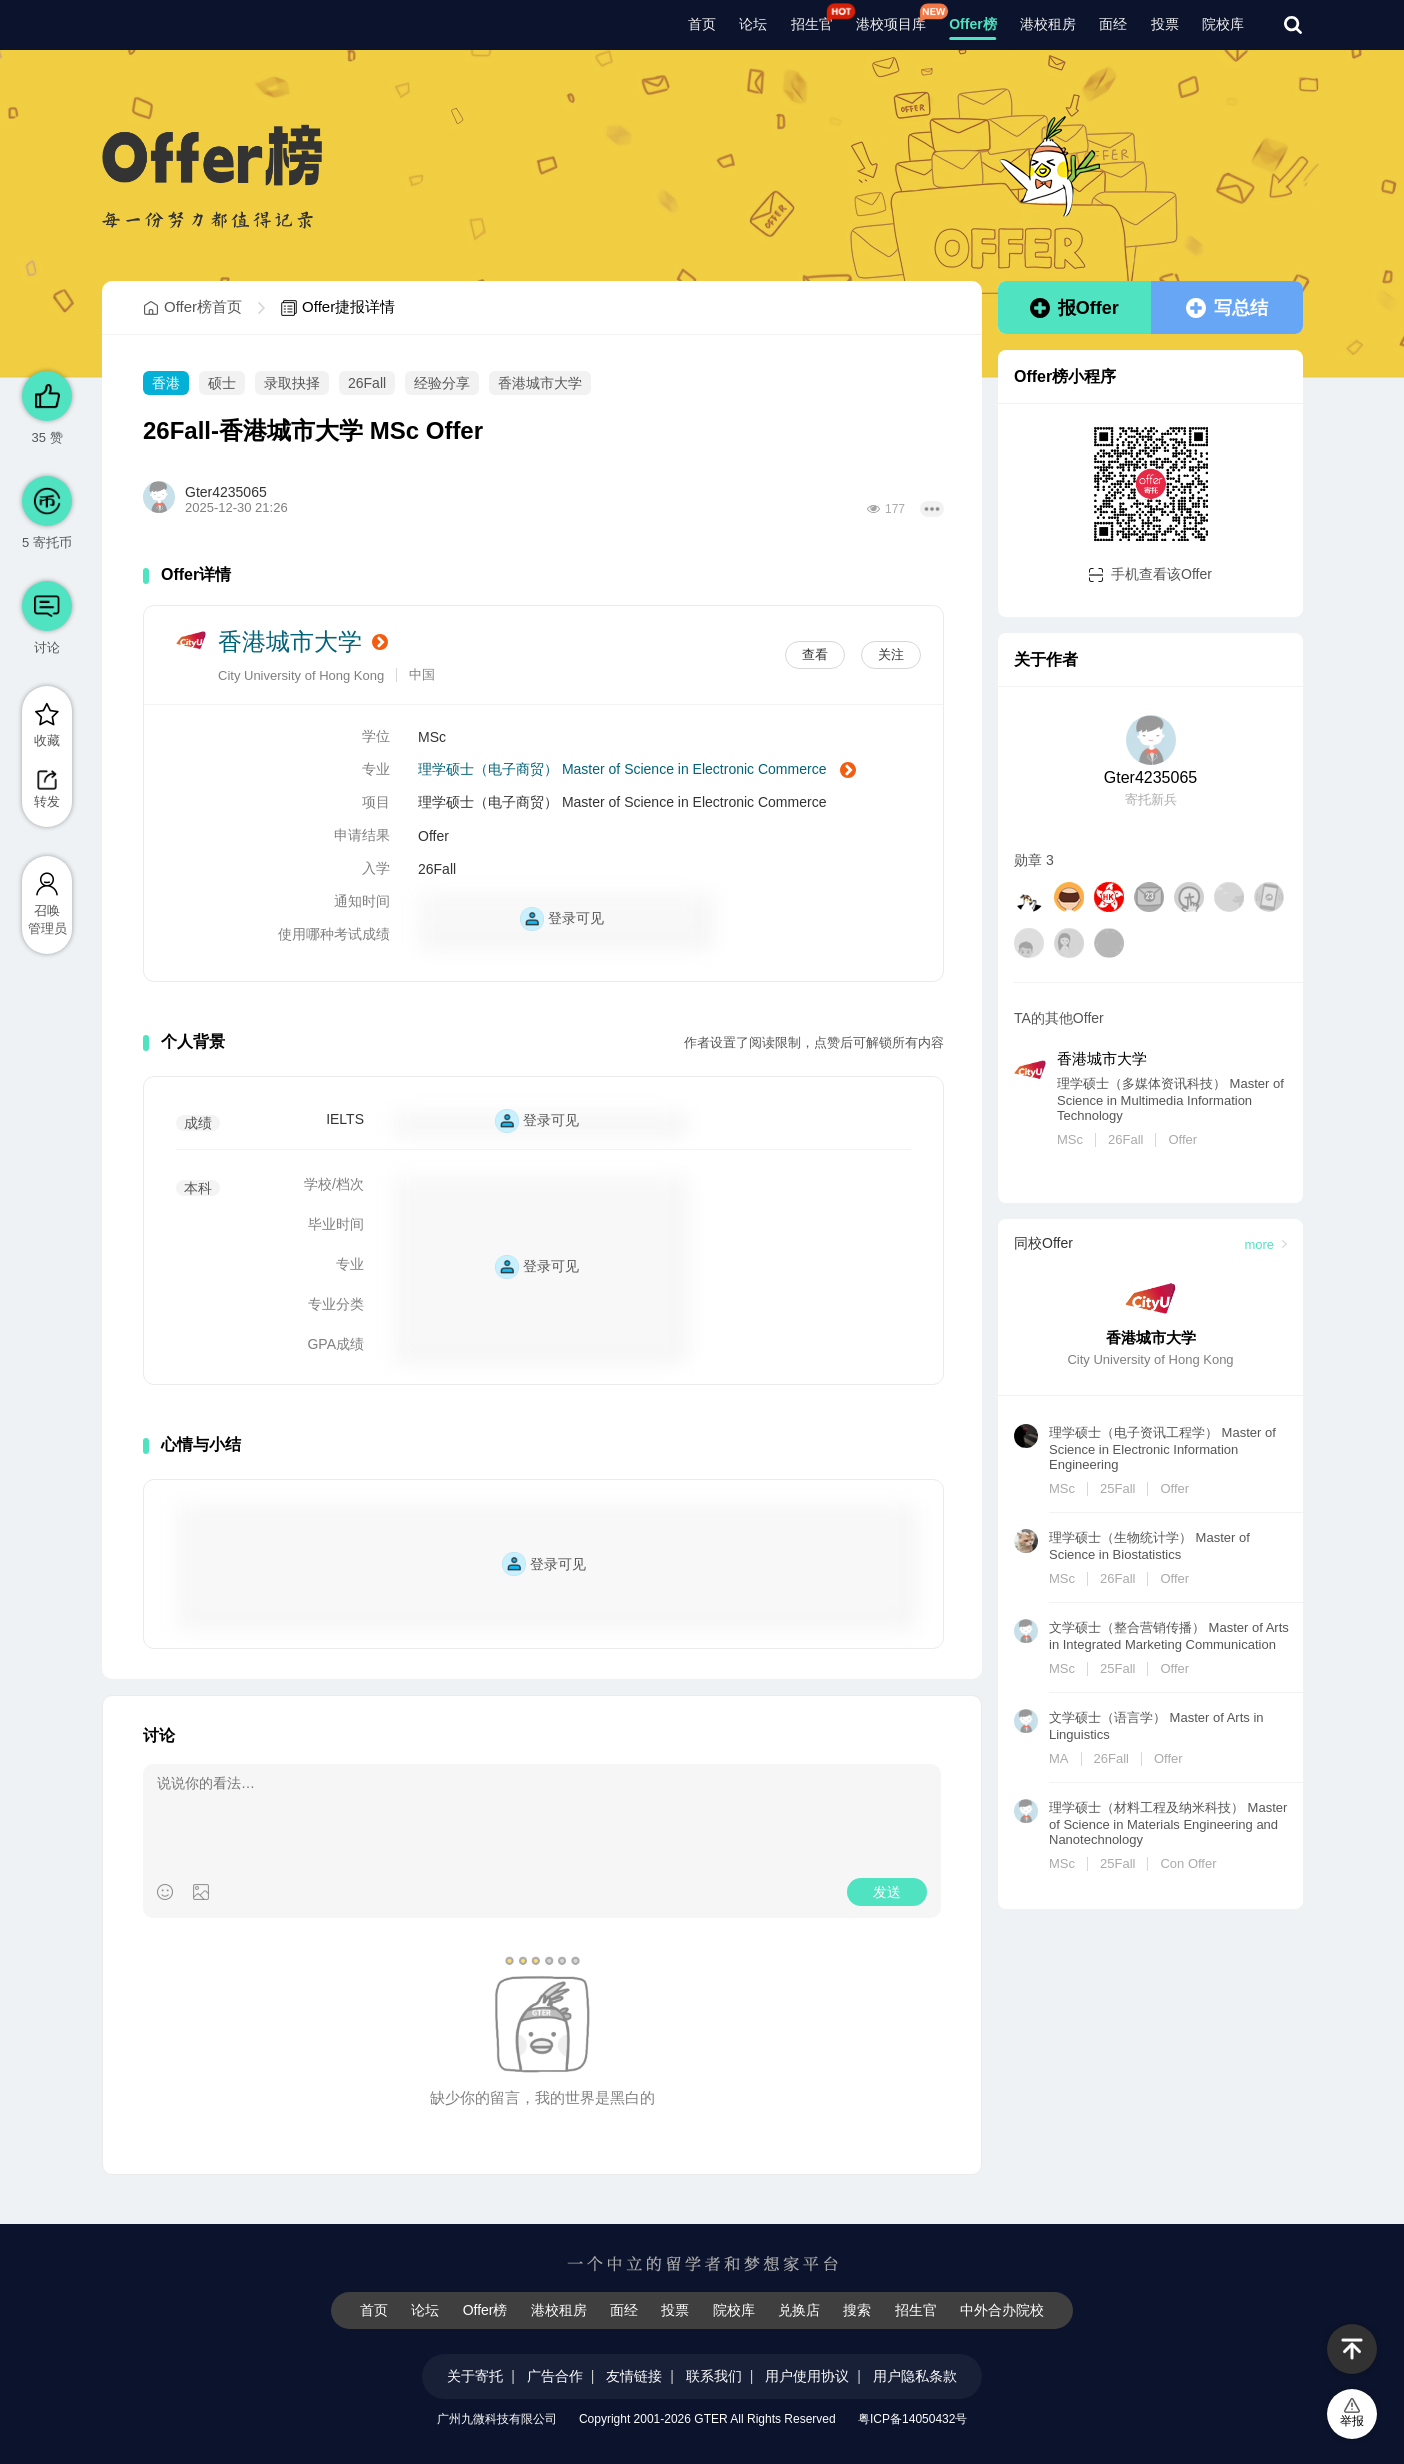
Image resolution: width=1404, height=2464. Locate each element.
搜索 (857, 2310)
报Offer (1074, 308)
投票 (1165, 24)
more (1265, 1244)
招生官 (812, 24)
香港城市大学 (540, 383)
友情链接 (634, 2376)
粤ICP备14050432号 (912, 2419)
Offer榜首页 (192, 307)
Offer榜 (972, 24)
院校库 (1223, 24)
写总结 (1227, 308)
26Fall (367, 383)
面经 (1113, 24)
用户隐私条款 (915, 2376)
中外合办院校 (1002, 2310)
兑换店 (799, 2310)
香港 (166, 383)
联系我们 (714, 2376)
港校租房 (1048, 24)
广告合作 (555, 2376)
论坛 (753, 24)
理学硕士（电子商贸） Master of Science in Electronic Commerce (637, 769)
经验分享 (442, 383)
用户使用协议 (807, 2376)
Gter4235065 (226, 492)
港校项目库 (891, 24)
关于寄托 (475, 2376)
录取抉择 (292, 383)
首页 (702, 24)
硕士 (222, 383)
